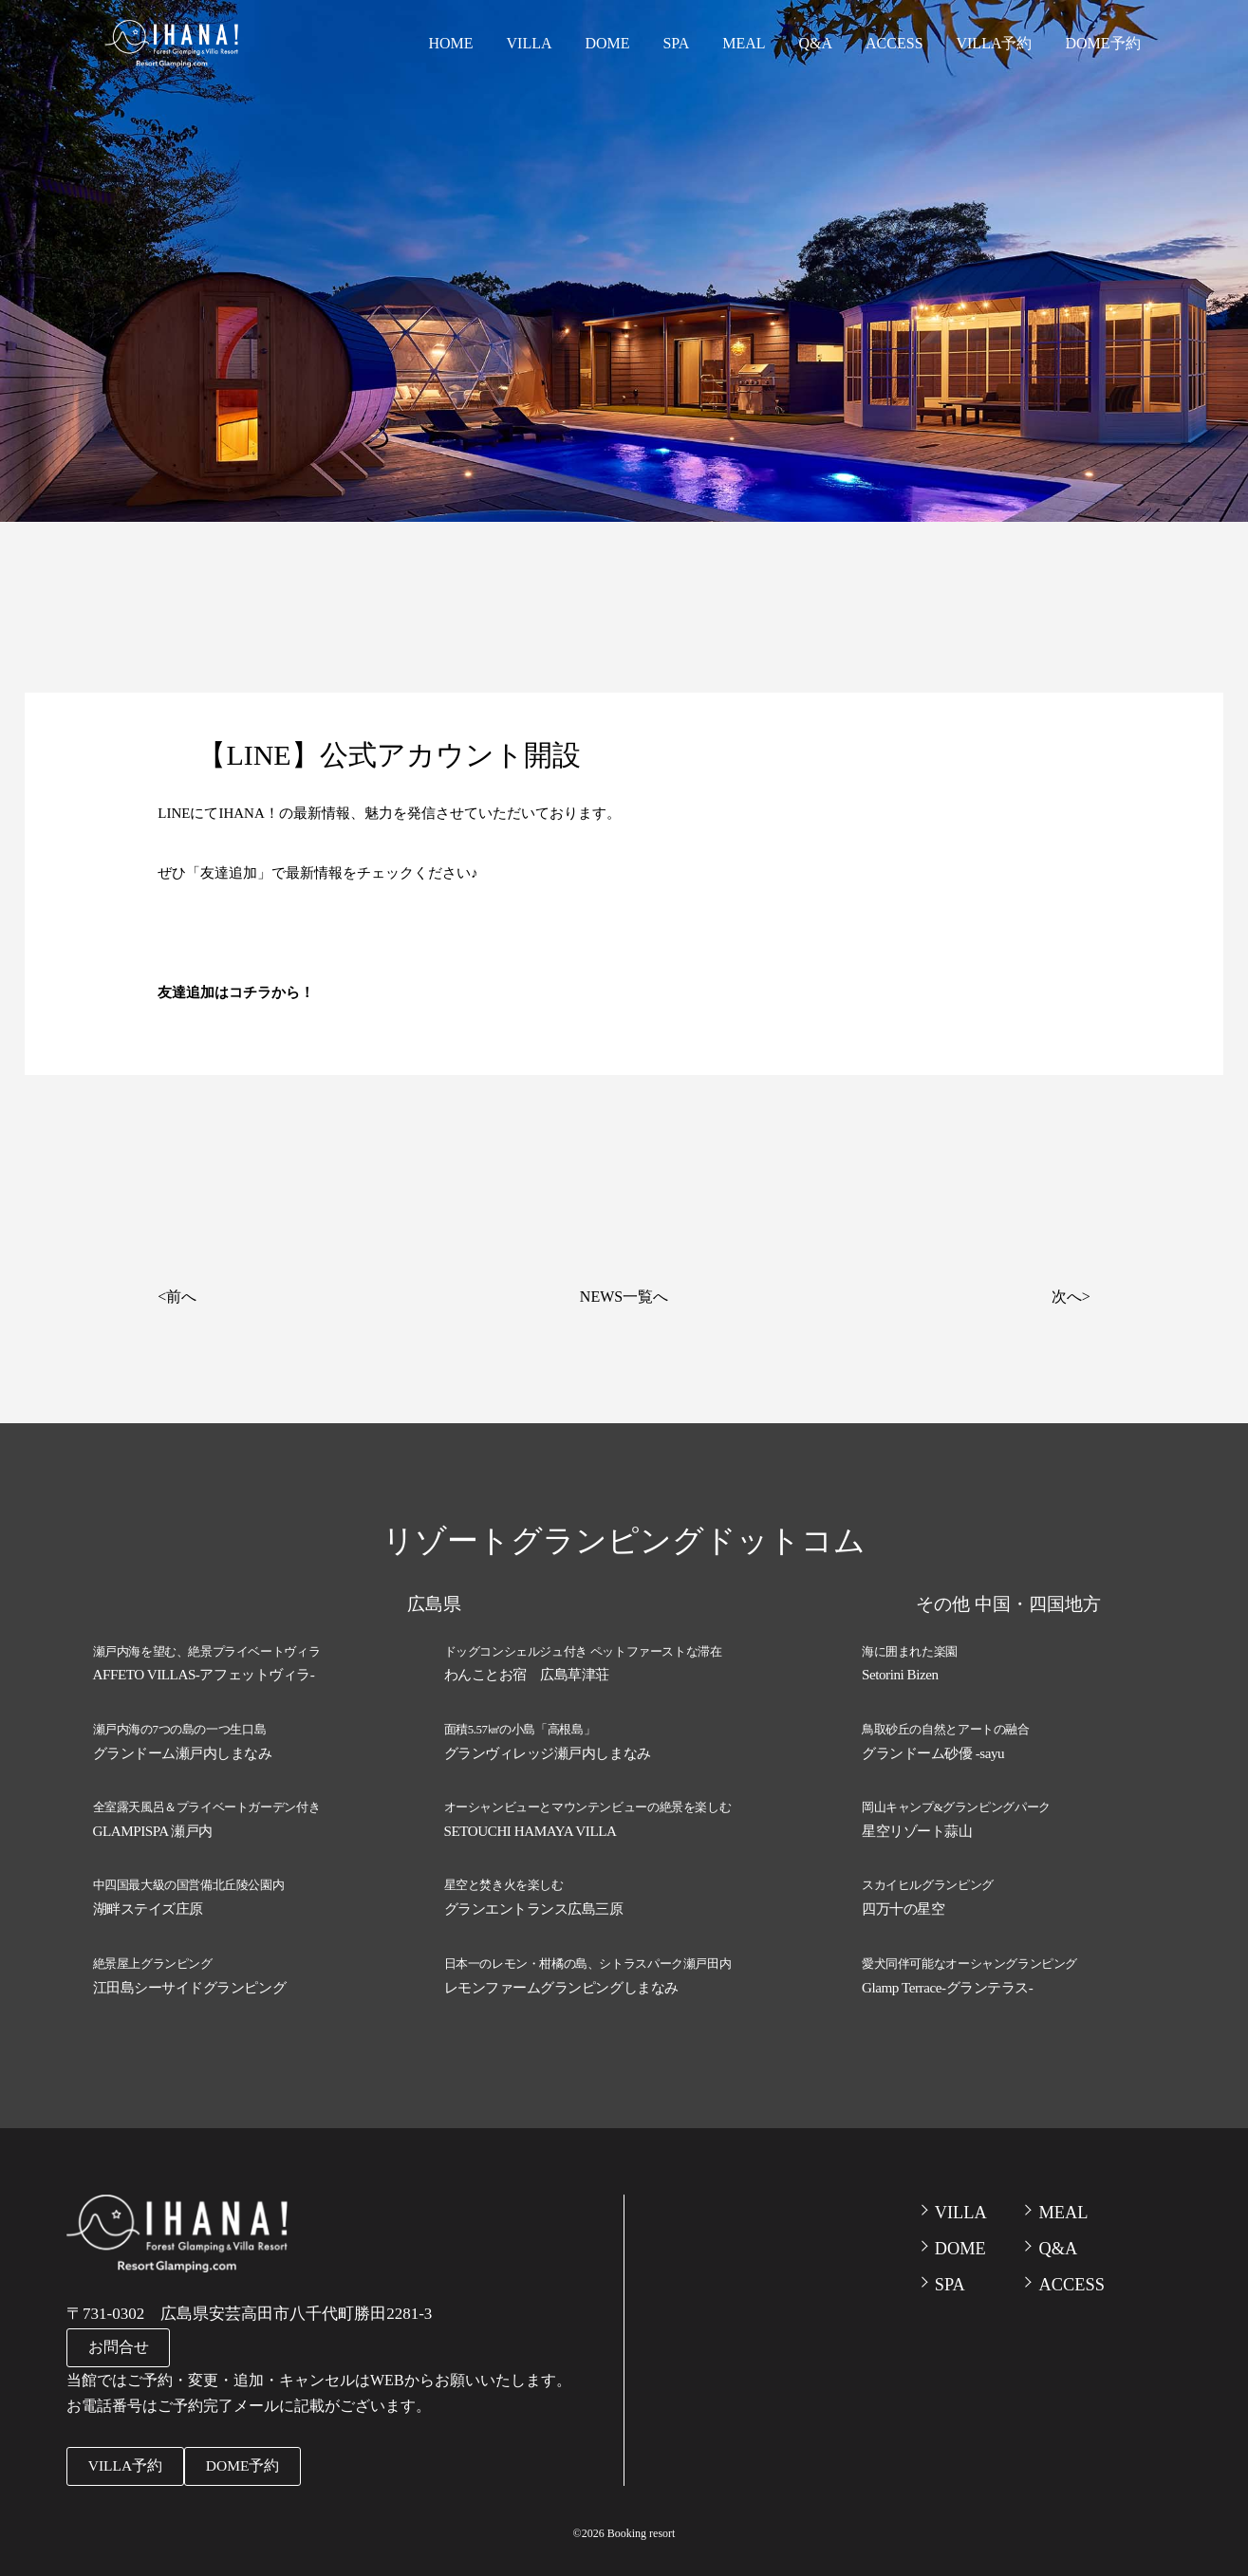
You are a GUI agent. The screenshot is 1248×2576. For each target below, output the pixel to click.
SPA (698, 42)
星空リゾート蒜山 (917, 1826)
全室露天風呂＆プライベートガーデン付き (207, 1804)
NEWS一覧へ (624, 1296)
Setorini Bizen (900, 1673)
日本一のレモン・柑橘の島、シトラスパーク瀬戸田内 (588, 1957)
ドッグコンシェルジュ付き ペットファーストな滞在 (583, 1651)
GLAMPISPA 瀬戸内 (153, 1826)
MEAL (761, 42)
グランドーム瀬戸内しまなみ (182, 1749)
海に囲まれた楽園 (910, 1651)
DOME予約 (1101, 42)
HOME (486, 42)
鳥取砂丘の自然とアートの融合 (946, 1727)
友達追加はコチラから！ (236, 992)
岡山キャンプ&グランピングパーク (956, 1804)
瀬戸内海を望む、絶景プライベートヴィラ (207, 1651)
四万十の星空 (903, 1902)
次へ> (1071, 1296)
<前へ (177, 1296)
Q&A (828, 42)
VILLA (561, 42)
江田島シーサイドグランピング (190, 1979)
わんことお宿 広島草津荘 (527, 1673)
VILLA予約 (997, 42)
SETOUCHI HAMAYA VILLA (529, 1826)
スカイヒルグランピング (928, 1880)
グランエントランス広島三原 (534, 1902)
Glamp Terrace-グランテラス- (947, 1979)
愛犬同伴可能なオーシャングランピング (969, 1957)
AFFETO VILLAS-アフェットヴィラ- (203, 1673)
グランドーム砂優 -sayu (933, 1749)
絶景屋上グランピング (153, 1957)
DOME (634, 42)
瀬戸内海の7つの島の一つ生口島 (180, 1727)
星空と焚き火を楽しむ (504, 1880)
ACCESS (901, 42)
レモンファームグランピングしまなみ (561, 1979)
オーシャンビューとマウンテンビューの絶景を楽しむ (588, 1804)
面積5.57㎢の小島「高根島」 (520, 1727)
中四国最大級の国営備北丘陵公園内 (189, 1880)
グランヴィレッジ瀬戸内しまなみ (547, 1749)
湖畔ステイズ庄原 (148, 1902)
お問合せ (118, 2346)
